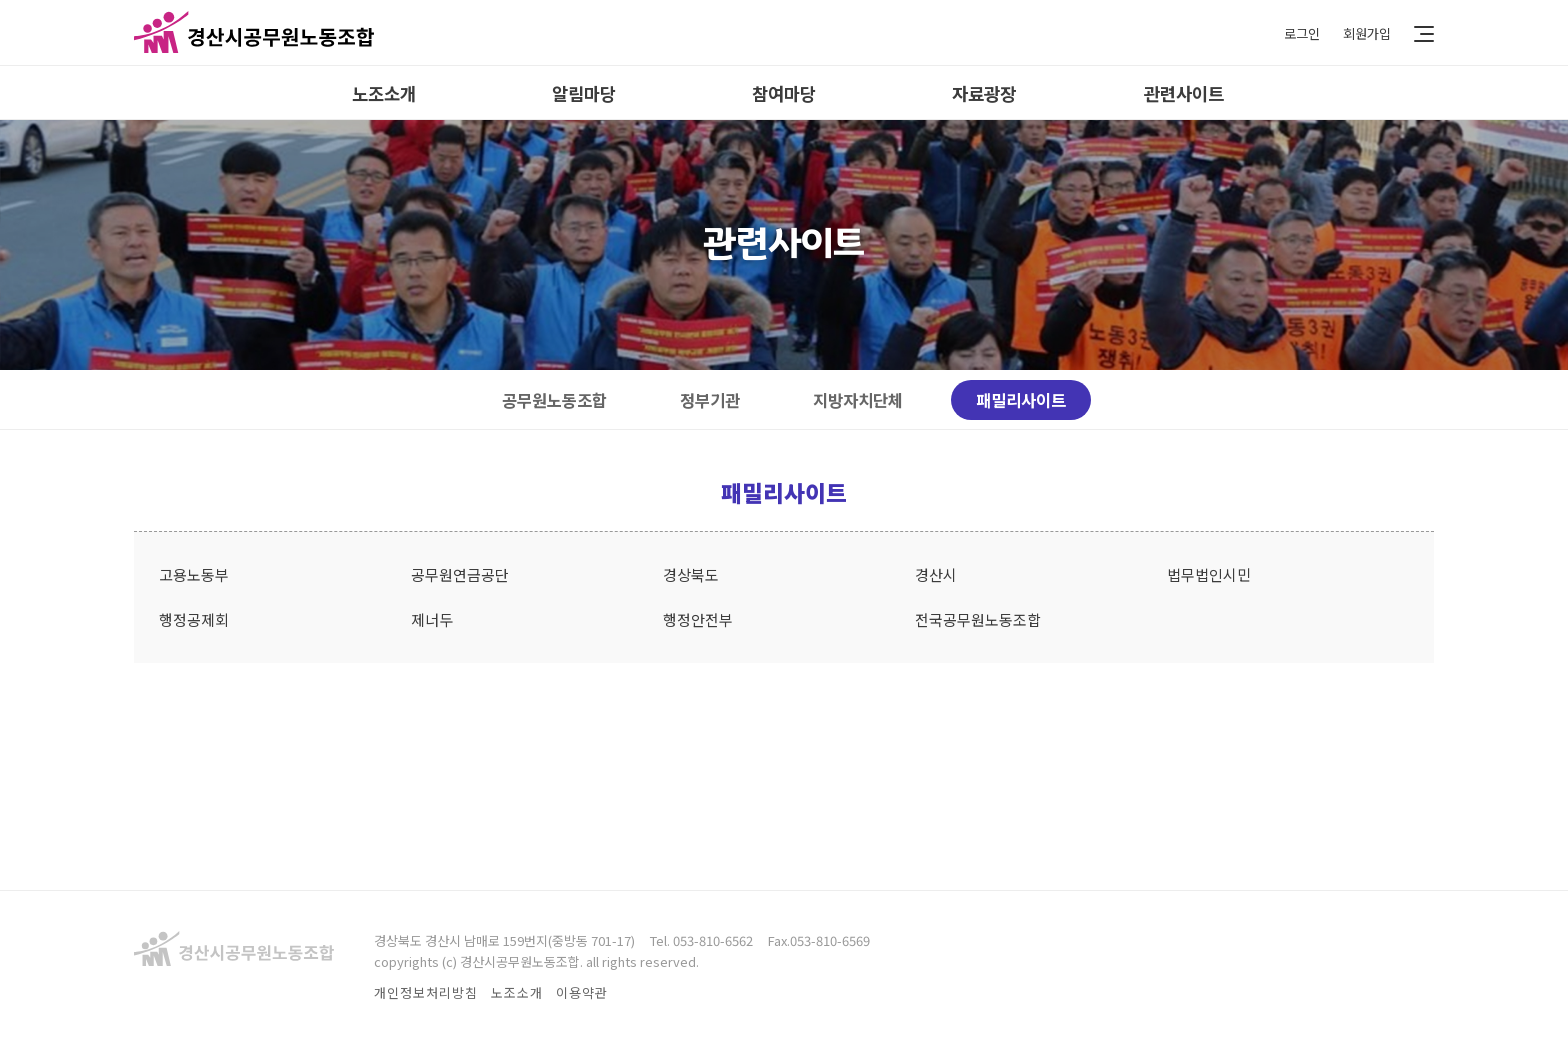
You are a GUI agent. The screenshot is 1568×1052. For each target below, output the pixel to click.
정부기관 (710, 400)
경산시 (936, 574)
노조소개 (384, 93)
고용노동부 (194, 574)
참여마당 (784, 93)
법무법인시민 (1209, 574)
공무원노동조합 (554, 400)
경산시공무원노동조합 (254, 32)
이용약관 (582, 992)
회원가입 (1367, 33)
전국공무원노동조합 (978, 619)
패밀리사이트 (1021, 400)
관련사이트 (1184, 93)
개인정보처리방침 (426, 992)
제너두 (432, 619)
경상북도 (691, 574)
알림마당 (584, 93)
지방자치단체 (858, 400)
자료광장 (984, 93)
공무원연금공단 (460, 574)
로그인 (1302, 33)
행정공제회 (194, 619)
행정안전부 (698, 619)
